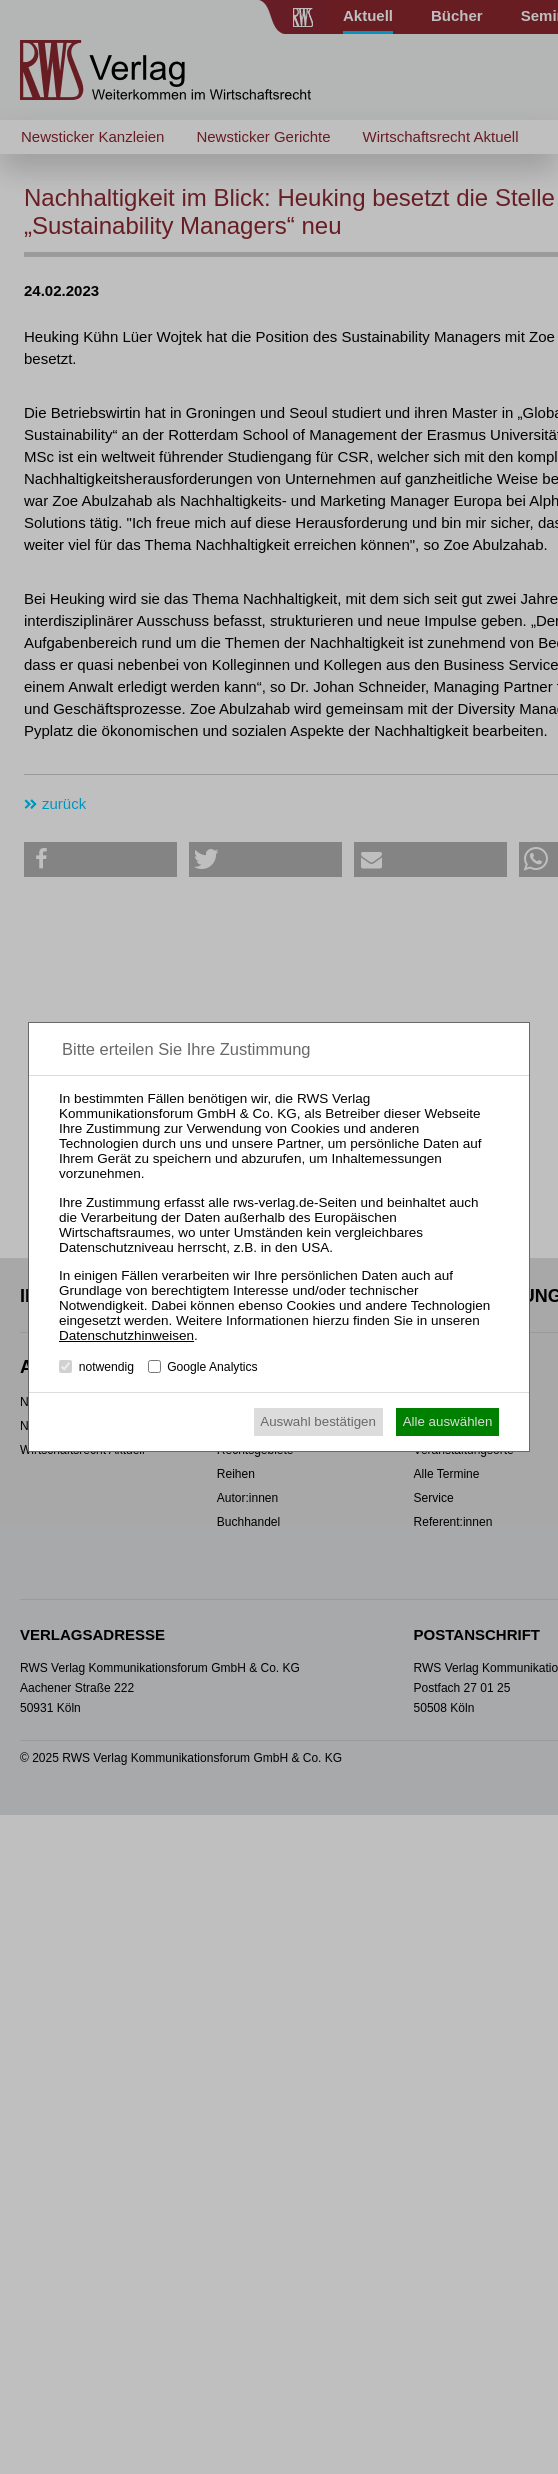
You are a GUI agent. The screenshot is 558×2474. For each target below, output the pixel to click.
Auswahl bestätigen (318, 1421)
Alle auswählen (448, 1421)
